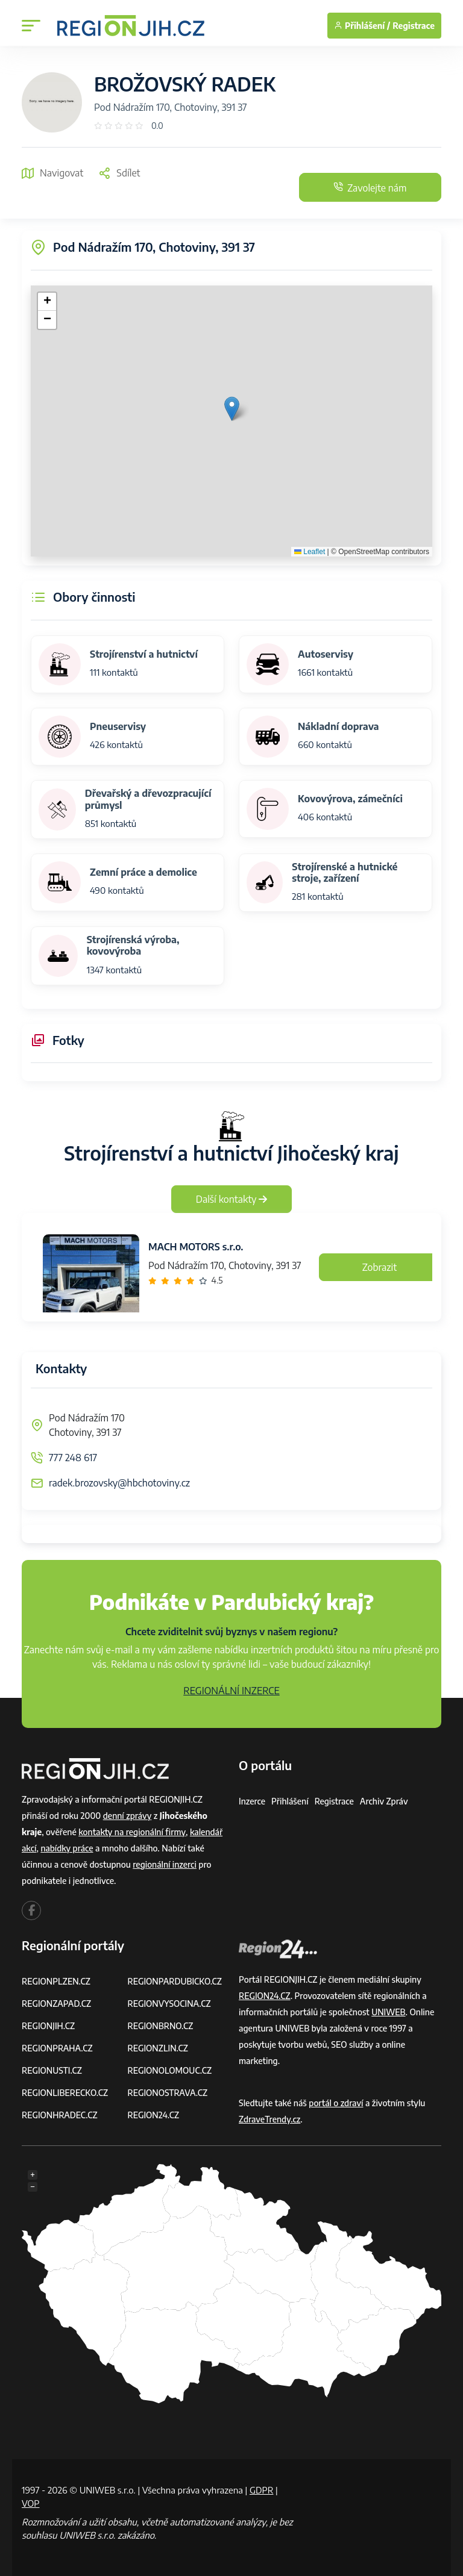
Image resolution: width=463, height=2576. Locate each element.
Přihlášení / (362, 25)
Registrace (413, 25)
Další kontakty (232, 1199)
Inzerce (252, 1801)
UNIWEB (388, 2012)
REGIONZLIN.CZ (158, 2048)
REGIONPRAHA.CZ (57, 2048)
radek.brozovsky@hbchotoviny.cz (119, 1483)
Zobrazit (379, 1267)
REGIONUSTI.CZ (52, 2070)
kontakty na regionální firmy (132, 1832)
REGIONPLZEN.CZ (56, 1981)
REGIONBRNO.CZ (161, 2026)
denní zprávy (127, 1815)
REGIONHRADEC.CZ (60, 2115)
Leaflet (309, 551)
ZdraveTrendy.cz (270, 2119)
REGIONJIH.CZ (48, 2026)
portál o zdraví (336, 2103)
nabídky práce (67, 1848)
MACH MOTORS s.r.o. (195, 1247)
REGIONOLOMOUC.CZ (170, 2070)
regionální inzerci (165, 1864)
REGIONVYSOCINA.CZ (170, 2003)
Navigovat (52, 173)
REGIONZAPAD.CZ (57, 2003)
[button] (231, 408)
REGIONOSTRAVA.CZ (168, 2093)
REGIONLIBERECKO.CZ (65, 2093)
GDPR (262, 2489)
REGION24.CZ (154, 2115)
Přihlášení (290, 1801)
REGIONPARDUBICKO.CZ (175, 1981)
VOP (31, 2503)
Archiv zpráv (385, 1801)
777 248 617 (73, 1458)
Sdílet (119, 173)
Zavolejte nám (369, 187)
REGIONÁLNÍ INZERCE (231, 1691)
